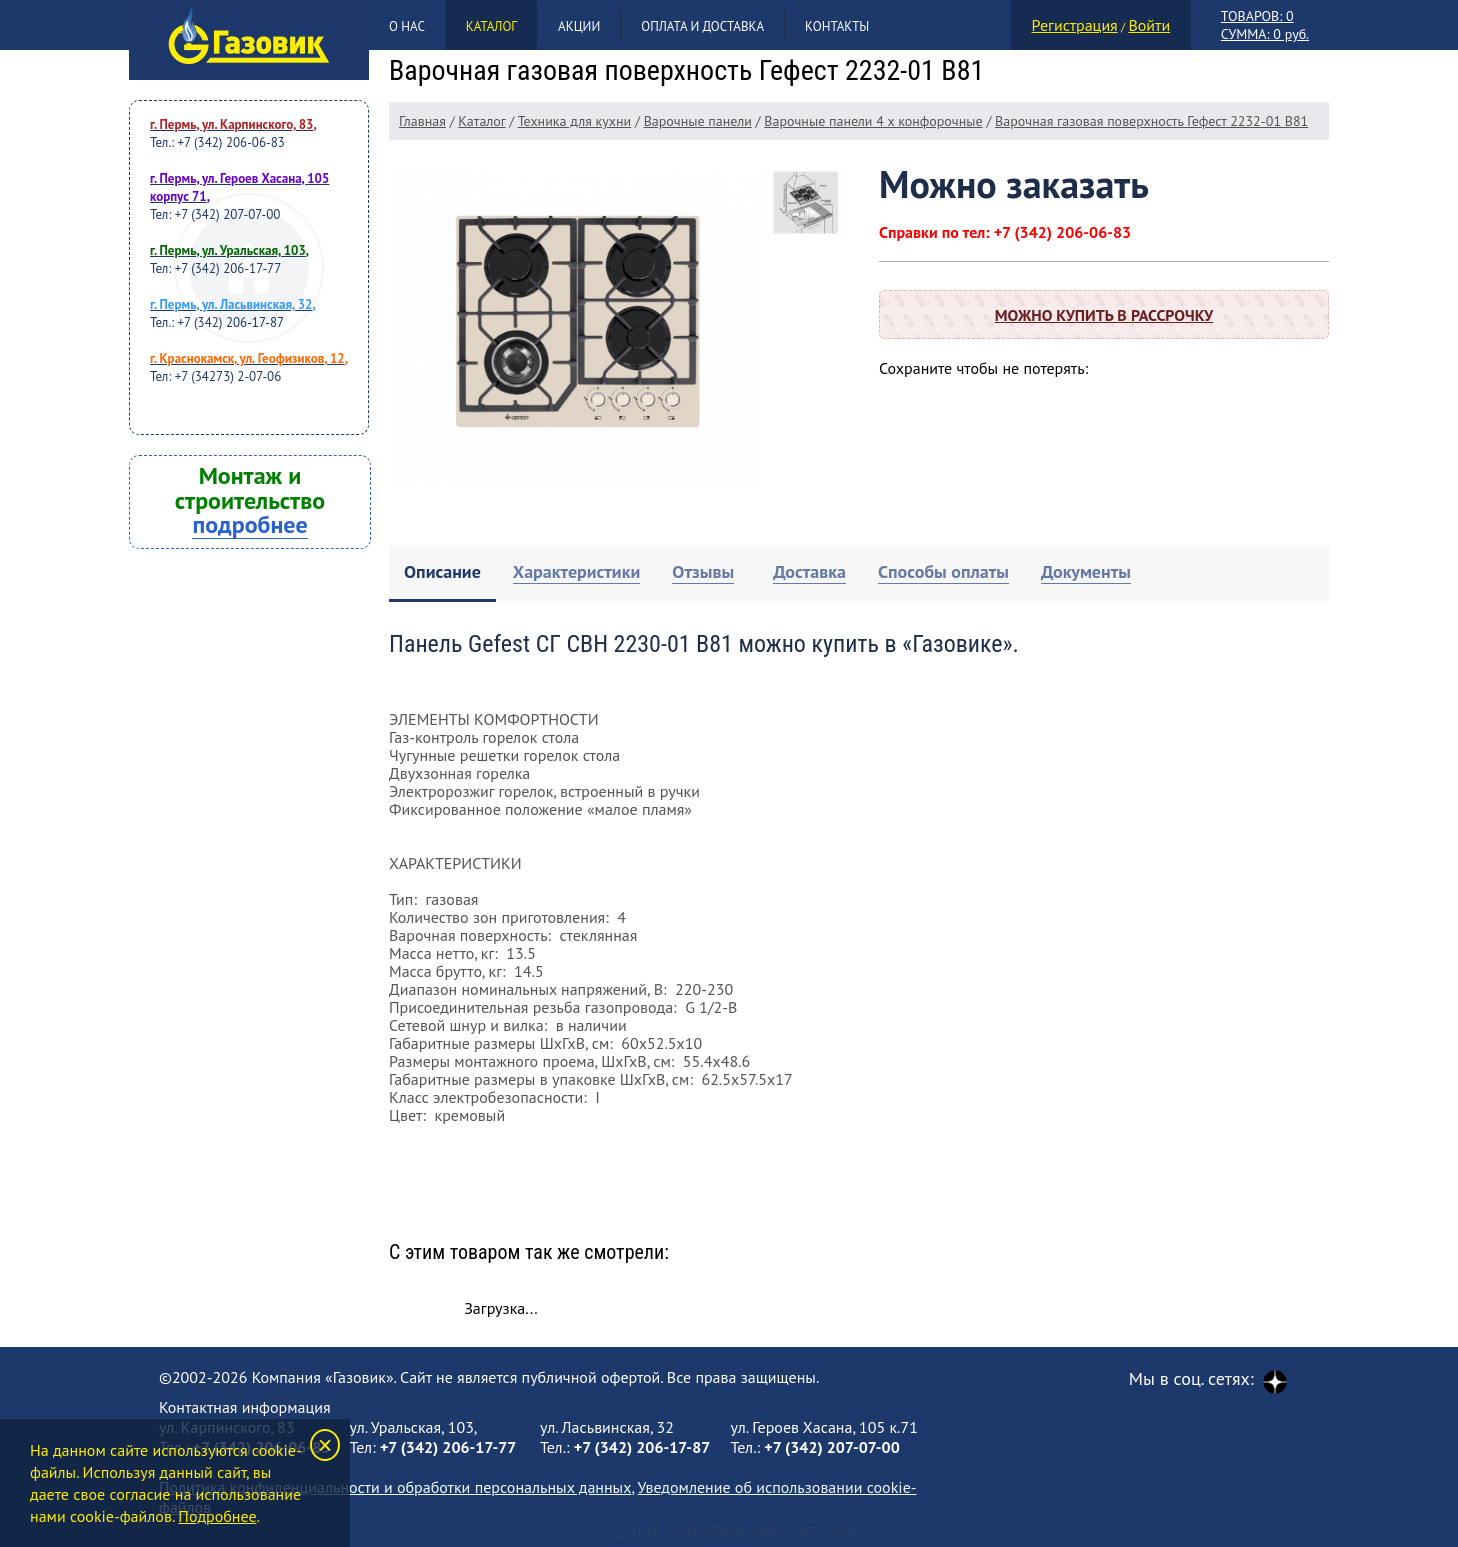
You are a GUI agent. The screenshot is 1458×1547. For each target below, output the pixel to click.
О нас (407, 26)
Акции (579, 26)
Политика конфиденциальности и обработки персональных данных (395, 1487)
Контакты (837, 26)
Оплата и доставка (702, 26)
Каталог (491, 26)
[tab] (442, 573)
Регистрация (1075, 25)
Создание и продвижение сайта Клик (728, 1532)
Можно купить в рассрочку (1104, 315)
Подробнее (217, 1516)
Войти (1149, 25)
